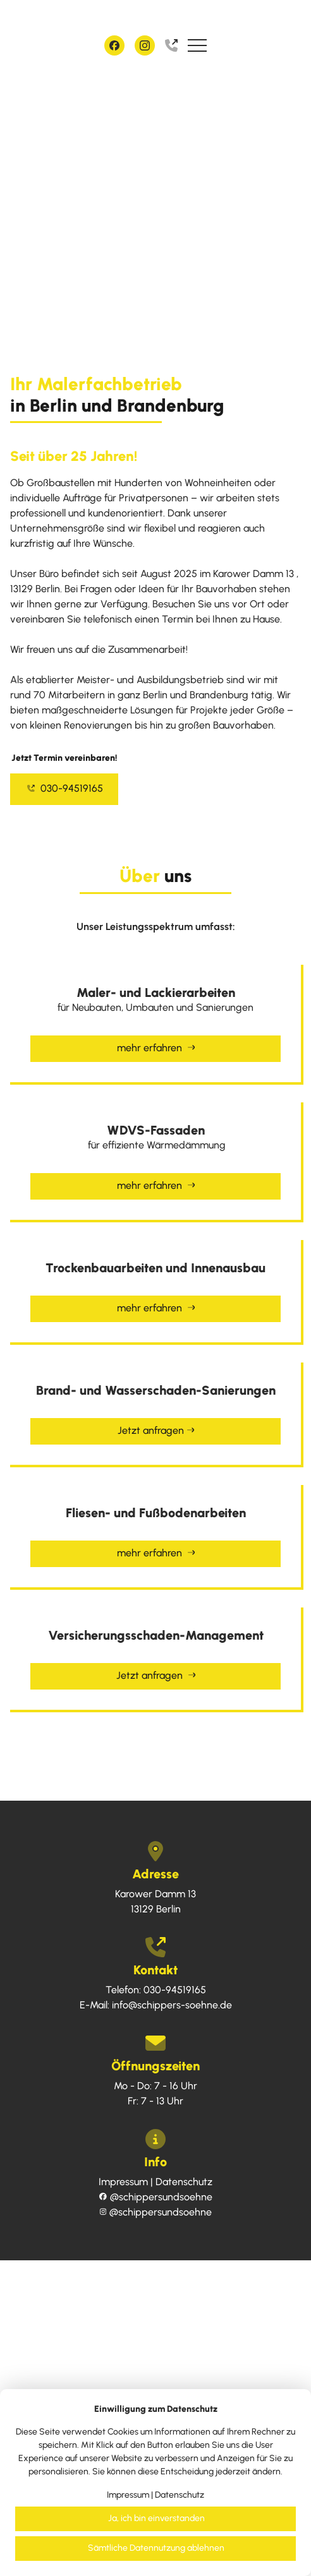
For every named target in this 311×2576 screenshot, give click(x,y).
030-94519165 (65, 788)
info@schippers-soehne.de (172, 2005)
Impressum (123, 2182)
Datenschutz (184, 2182)
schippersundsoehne (155, 2197)
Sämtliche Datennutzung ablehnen (156, 2548)
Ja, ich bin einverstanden (156, 2518)
